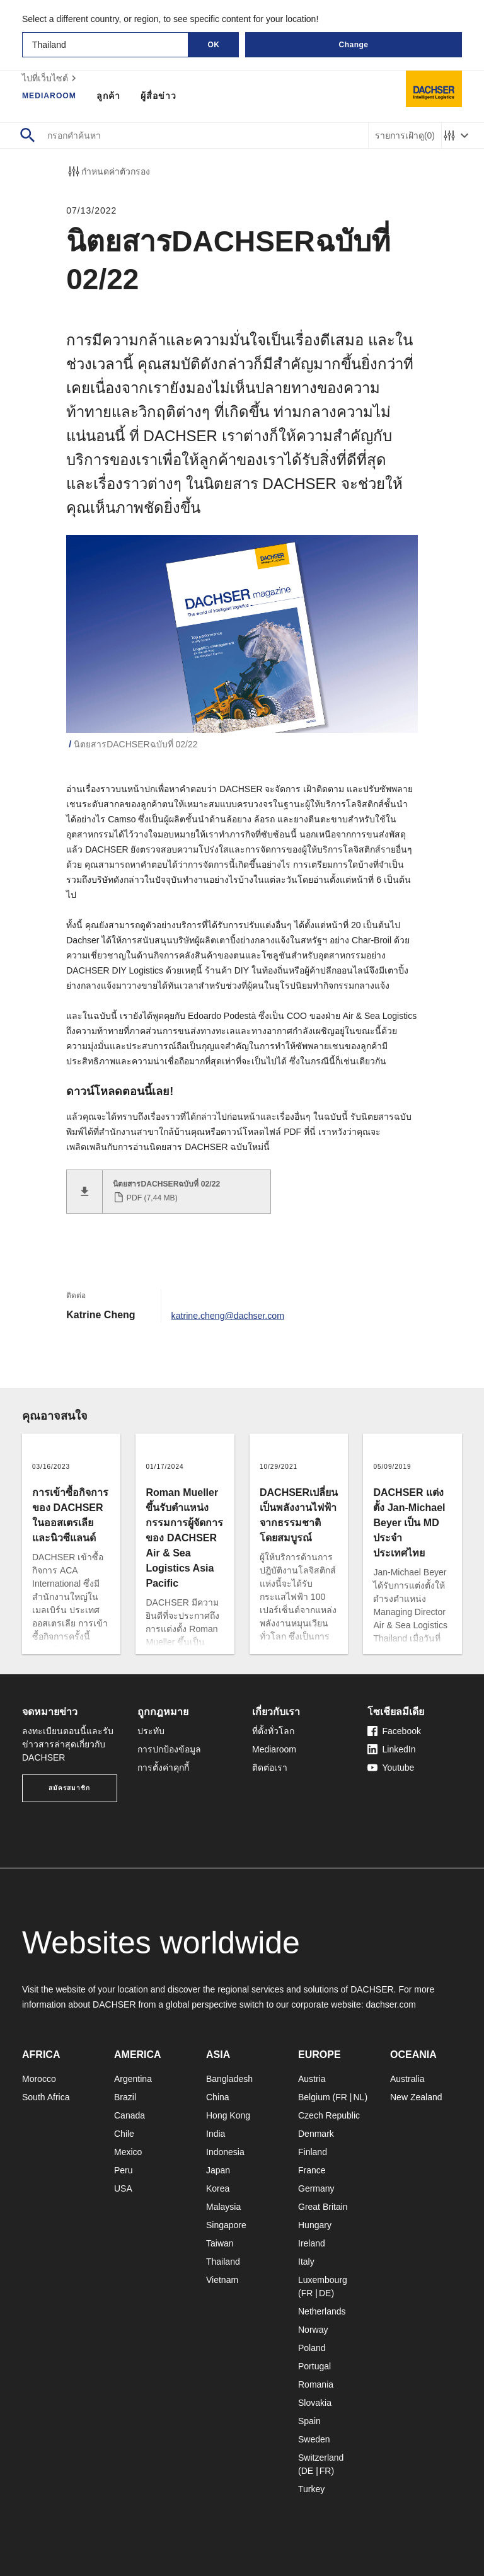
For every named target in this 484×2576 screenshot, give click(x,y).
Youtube (391, 1767)
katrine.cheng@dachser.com (235, 1314)
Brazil (125, 2096)
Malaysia (223, 2206)
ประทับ (150, 1730)
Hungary (314, 2224)
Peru (123, 2170)
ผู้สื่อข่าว (166, 96)
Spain (309, 2420)
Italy (306, 2261)
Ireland (311, 2243)
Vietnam (222, 2279)
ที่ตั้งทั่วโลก (273, 1730)
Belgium (314, 2096)
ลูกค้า (116, 96)
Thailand (223, 2261)
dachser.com (390, 2004)
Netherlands (322, 2311)
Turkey (311, 2488)
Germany (316, 2188)
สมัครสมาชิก (69, 1787)
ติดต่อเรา (269, 1767)
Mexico (128, 2151)
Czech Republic (329, 2115)
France (312, 2170)
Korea (217, 2188)
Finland (312, 2151)
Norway (313, 2329)
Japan (218, 2170)
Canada (129, 2115)
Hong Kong (228, 2115)
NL (358, 2096)
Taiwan (220, 2243)
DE (325, 2292)
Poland (312, 2347)
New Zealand (416, 2096)
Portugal (314, 2365)
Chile (124, 2133)
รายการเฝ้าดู (405, 135)
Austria (312, 2078)
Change (353, 44)
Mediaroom (53, 96)
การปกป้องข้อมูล (169, 1749)
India (215, 2133)
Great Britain (323, 2206)
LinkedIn (391, 1749)
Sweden (314, 2439)
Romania (315, 2384)
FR (341, 2096)
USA (123, 2188)
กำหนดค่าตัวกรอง (108, 171)
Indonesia (225, 2151)
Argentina (133, 2078)
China (217, 2096)
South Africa (46, 2096)
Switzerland (320, 2457)
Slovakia (314, 2402)
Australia (407, 2078)
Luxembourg (322, 2279)
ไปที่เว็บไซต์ (50, 78)
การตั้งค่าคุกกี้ (163, 1767)
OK (214, 44)
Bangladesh (229, 2078)
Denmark (316, 2133)
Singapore (226, 2224)
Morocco (39, 2078)
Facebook (394, 1730)
